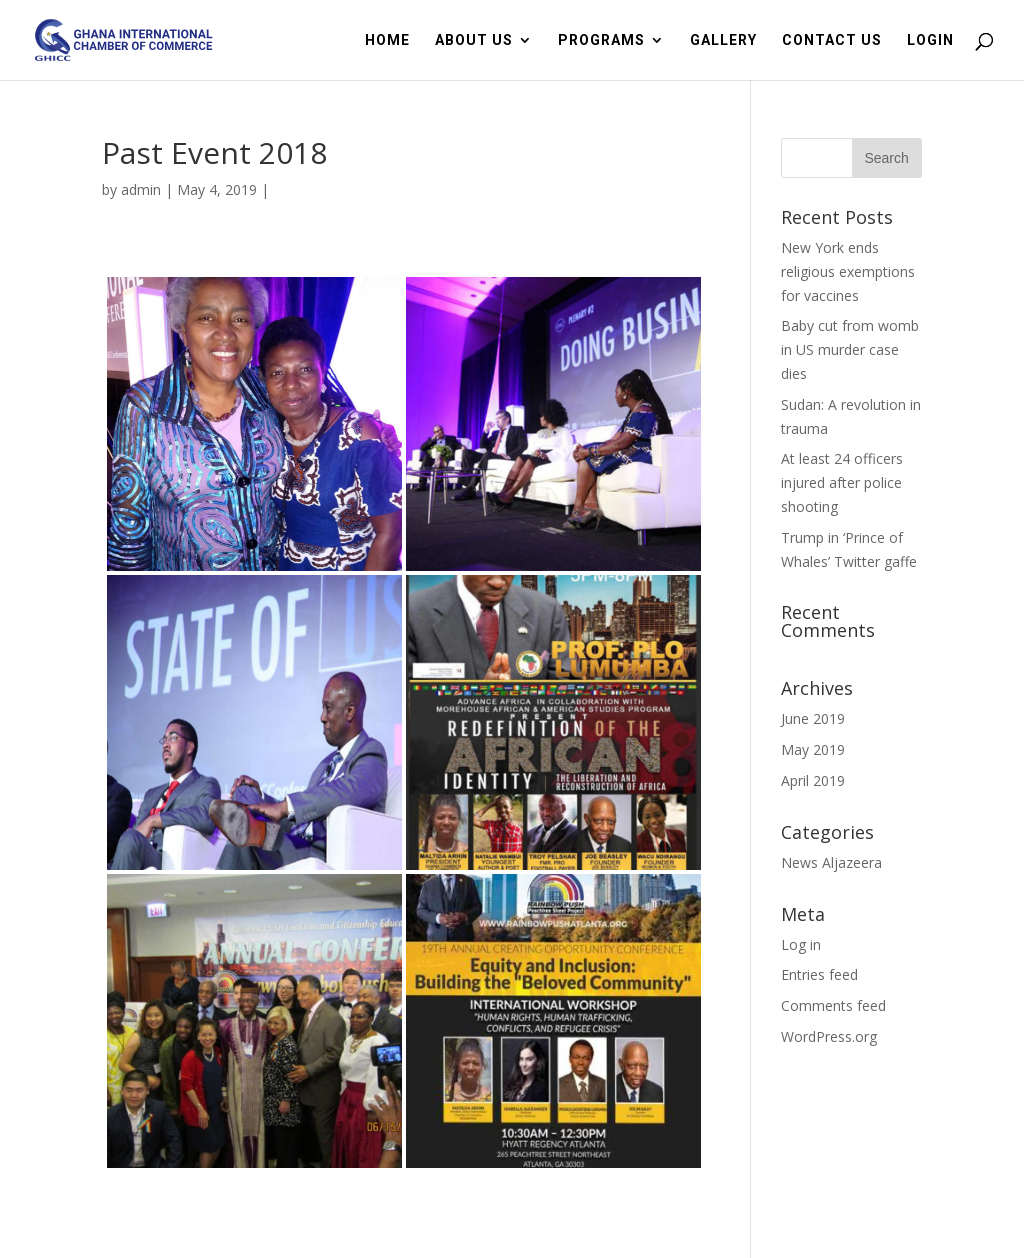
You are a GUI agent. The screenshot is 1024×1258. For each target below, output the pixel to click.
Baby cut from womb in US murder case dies (850, 349)
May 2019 (813, 749)
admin (141, 189)
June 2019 (813, 718)
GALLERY (723, 40)
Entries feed (819, 974)
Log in (801, 944)
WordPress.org (829, 1036)
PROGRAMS (601, 40)
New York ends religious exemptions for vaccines (848, 271)
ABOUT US (474, 40)
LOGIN (930, 40)
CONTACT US (832, 40)
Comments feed (833, 1005)
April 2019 (813, 780)
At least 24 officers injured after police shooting (842, 482)
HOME (387, 40)
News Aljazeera (831, 862)
